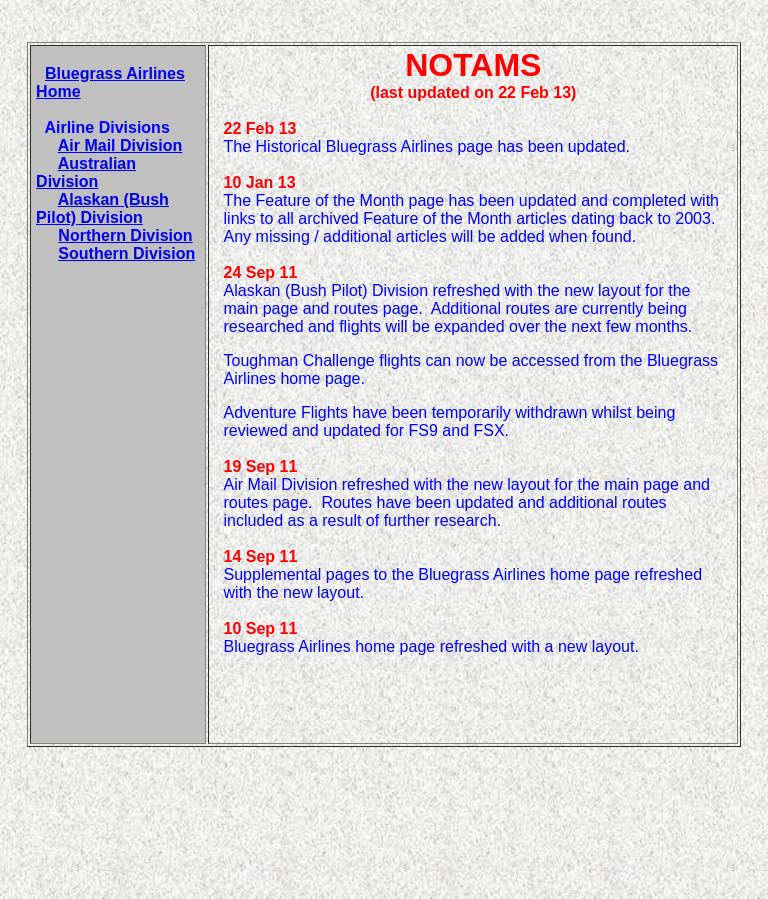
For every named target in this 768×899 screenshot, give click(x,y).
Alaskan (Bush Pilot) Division (102, 208)
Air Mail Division (120, 145)
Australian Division (86, 172)
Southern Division (126, 253)
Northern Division (125, 235)
